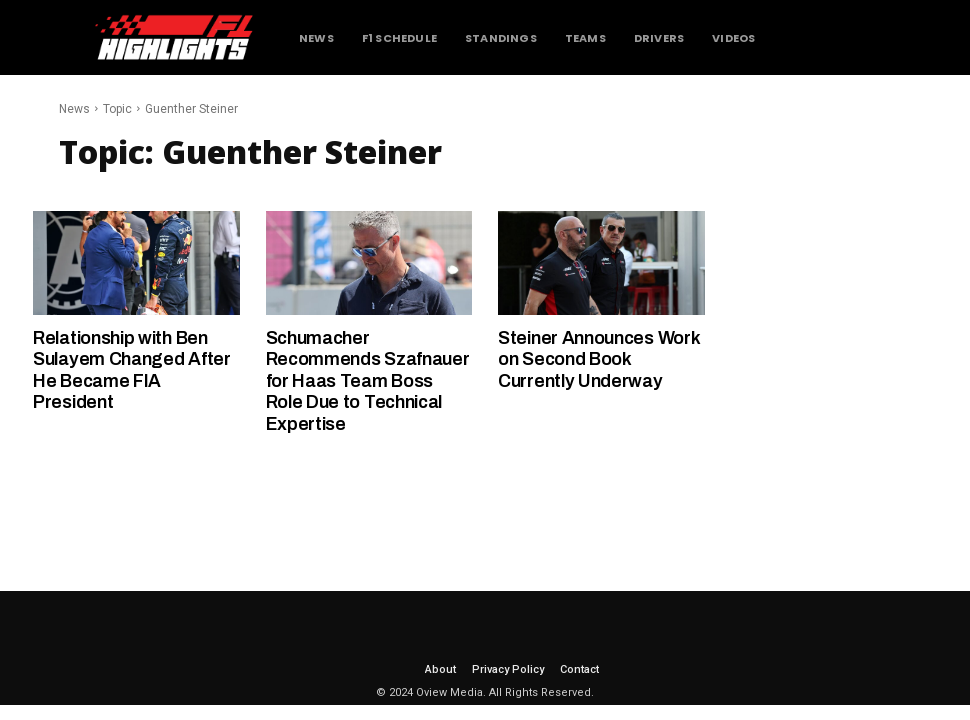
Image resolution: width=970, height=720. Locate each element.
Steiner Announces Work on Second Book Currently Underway (599, 359)
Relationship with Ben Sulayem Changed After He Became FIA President (132, 370)
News (74, 109)
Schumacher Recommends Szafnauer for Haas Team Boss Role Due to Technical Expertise (368, 381)
